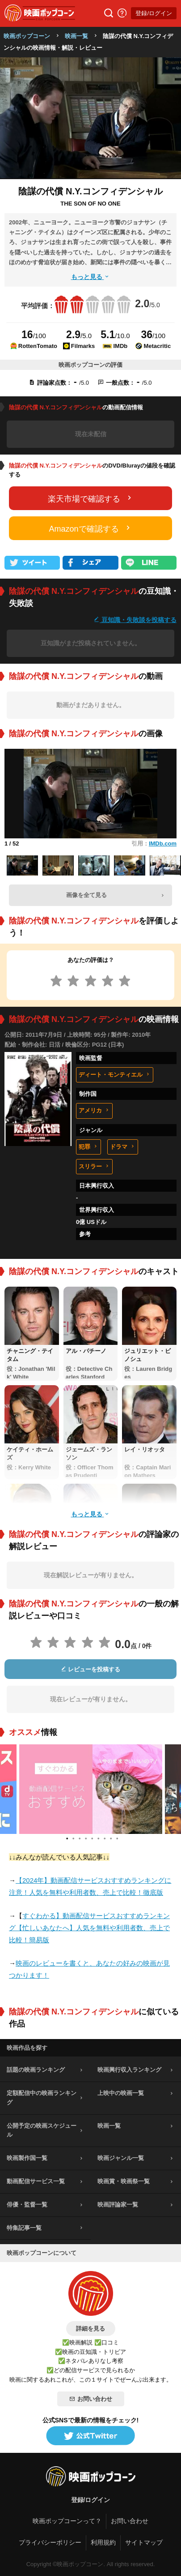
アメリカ (94, 1110)
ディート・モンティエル (115, 1074)
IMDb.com (163, 843)
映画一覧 (76, 36)
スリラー (94, 1166)
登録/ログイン (153, 13)
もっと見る (90, 276)
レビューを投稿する (91, 1669)
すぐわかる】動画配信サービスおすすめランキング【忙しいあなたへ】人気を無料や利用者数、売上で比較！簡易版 (89, 1928)
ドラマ (122, 1146)
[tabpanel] (90, 1789)
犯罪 (88, 1146)
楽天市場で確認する (91, 498)
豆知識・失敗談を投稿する (135, 619)
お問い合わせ (90, 2399)
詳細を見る (90, 2328)
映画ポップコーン (27, 36)
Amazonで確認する (90, 528)
